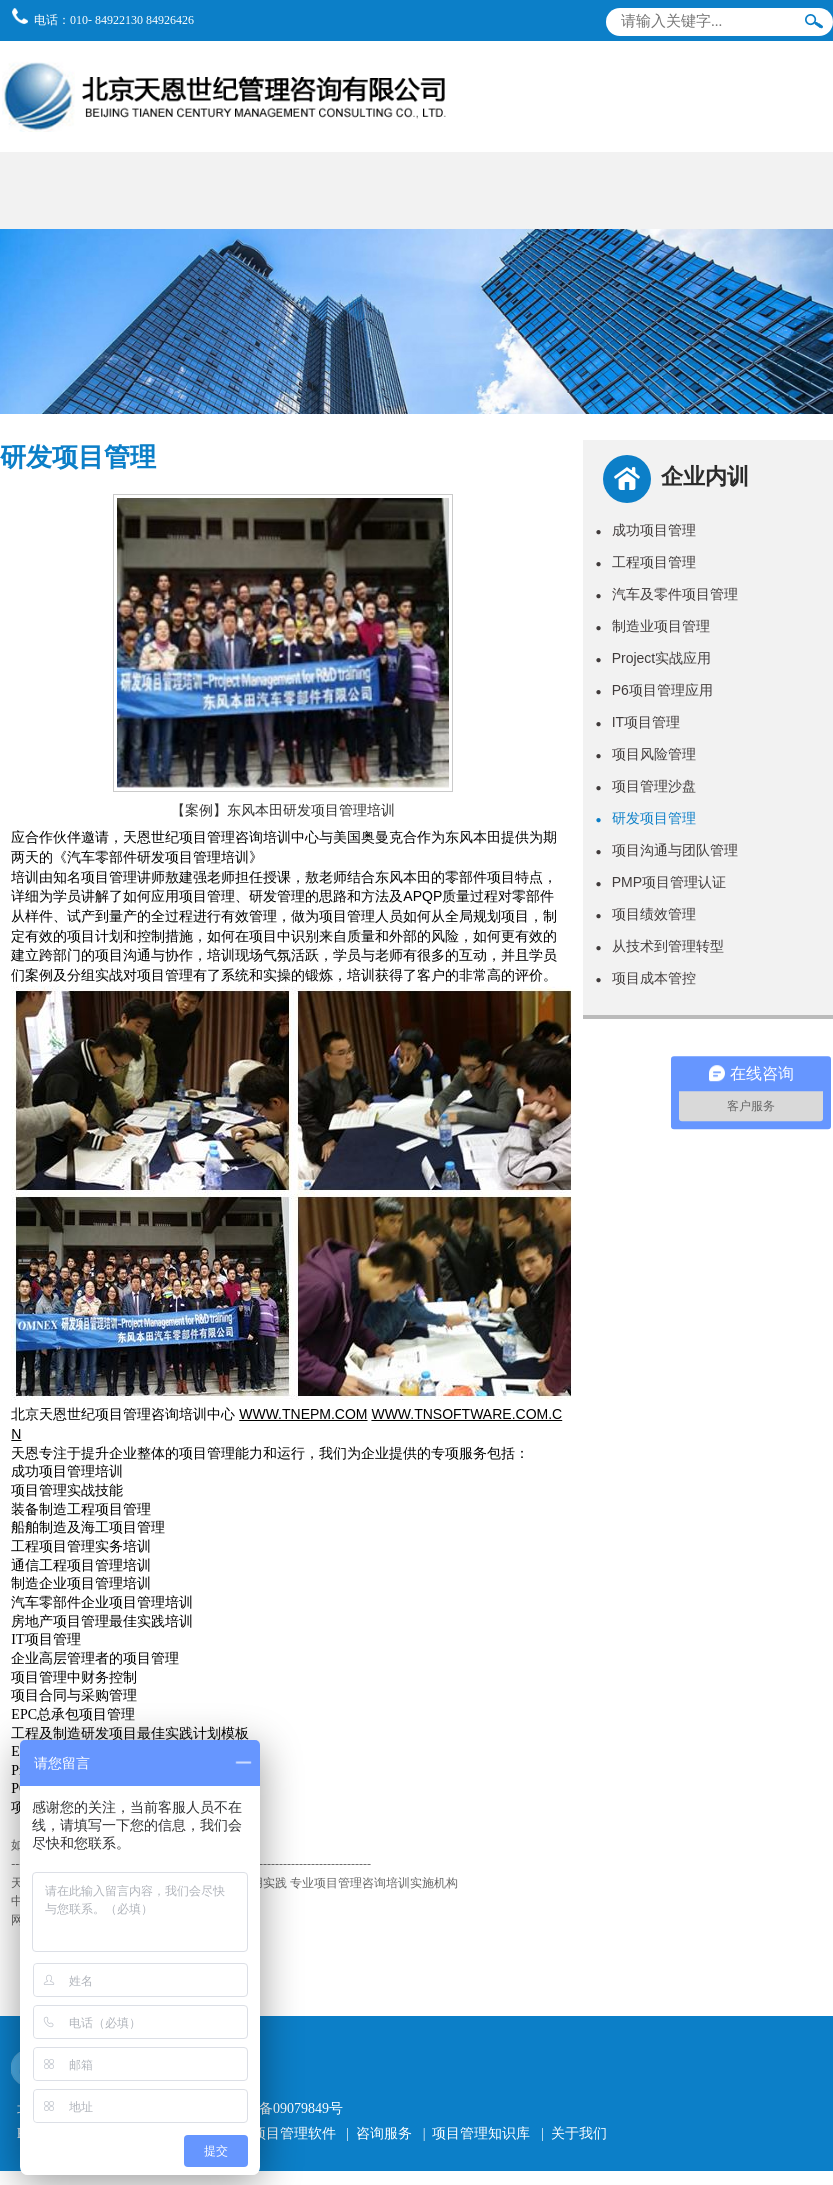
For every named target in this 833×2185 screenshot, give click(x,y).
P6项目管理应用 (654, 690)
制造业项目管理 (653, 626)
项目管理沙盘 (646, 786)
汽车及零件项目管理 (667, 594)
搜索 (814, 25)
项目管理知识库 (481, 2133)
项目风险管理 (646, 754)
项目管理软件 (294, 2133)
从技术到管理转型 (660, 946)
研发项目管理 (646, 818)
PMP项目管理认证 (661, 882)
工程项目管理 (646, 562)
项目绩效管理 (646, 914)
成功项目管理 (646, 530)
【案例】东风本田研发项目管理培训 (283, 810)
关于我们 (579, 2133)
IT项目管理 (638, 722)
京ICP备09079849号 (283, 2108)
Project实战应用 (654, 658)
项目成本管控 (646, 978)
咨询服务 (384, 2133)
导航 (806, 64)
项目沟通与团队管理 (667, 850)
